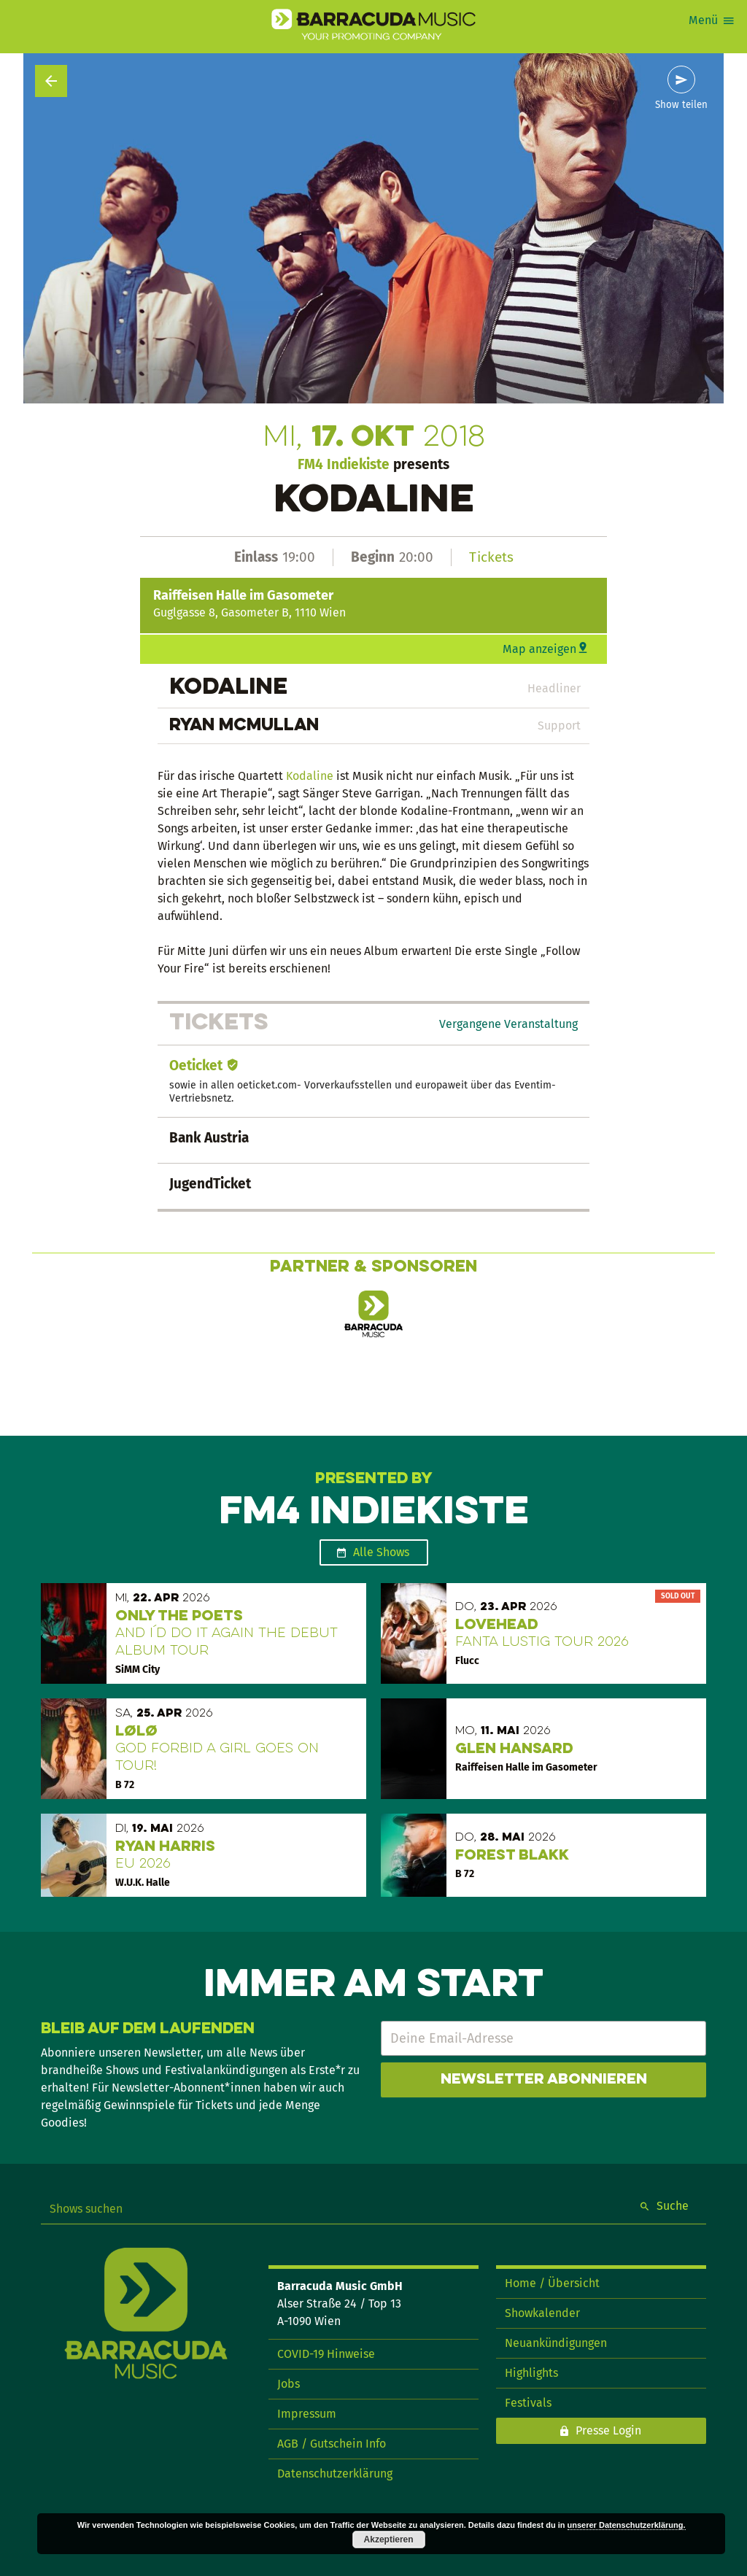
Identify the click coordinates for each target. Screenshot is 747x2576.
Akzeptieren (389, 2539)
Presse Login (608, 2430)
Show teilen (681, 105)
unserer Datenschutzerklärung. (627, 2525)
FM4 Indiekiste (344, 464)
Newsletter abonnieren (544, 2080)
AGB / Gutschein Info (331, 2444)
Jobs (288, 2384)
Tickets (491, 557)
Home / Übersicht (552, 2283)
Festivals (528, 2403)
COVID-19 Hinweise (326, 2354)
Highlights (531, 2373)
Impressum (306, 2414)
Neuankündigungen (556, 2343)
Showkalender (542, 2313)
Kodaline (309, 776)
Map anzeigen (539, 649)
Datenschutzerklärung (334, 2473)
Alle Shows (381, 1552)
